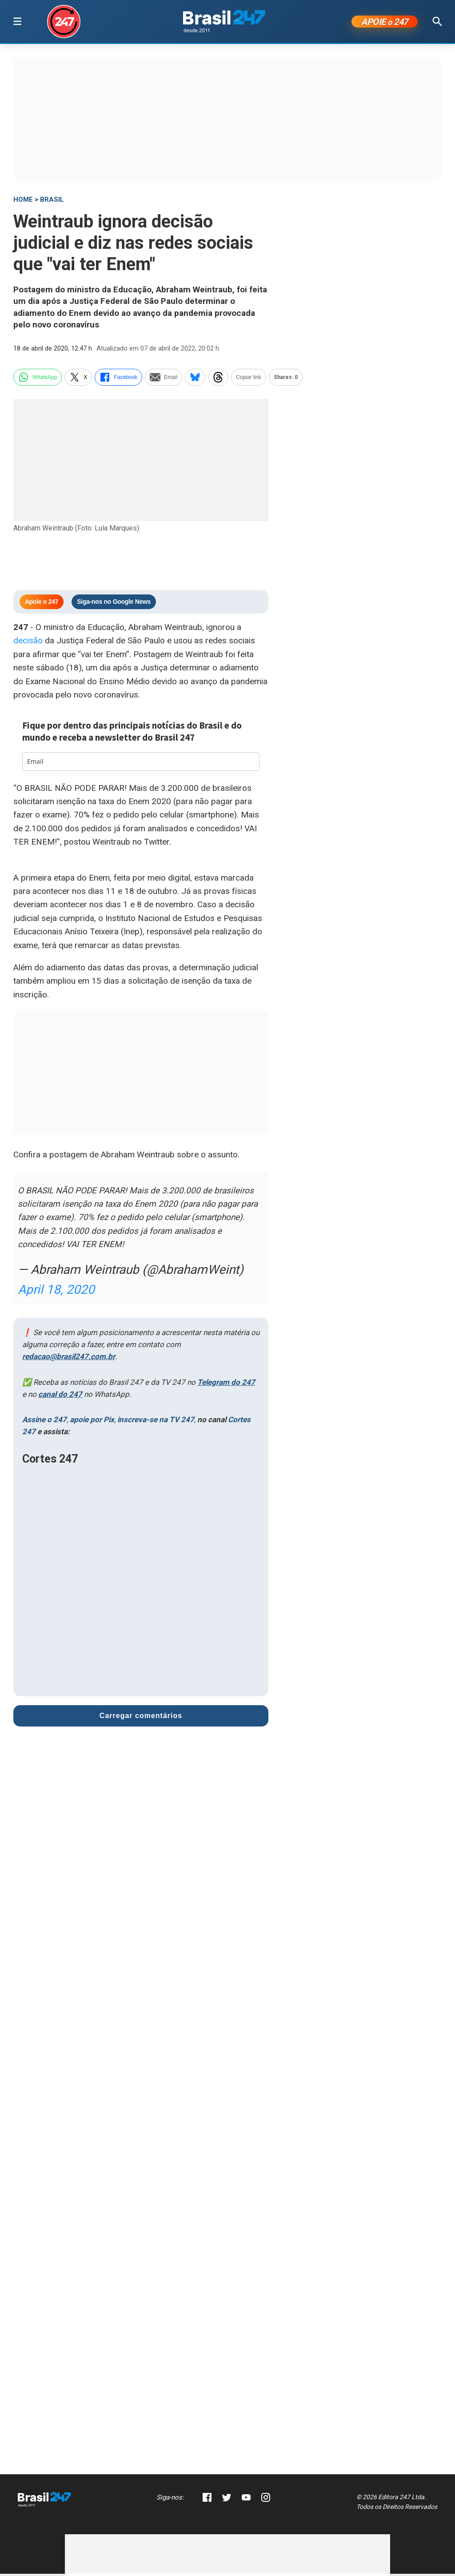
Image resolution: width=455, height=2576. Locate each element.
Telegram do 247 (226, 1384)
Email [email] (163, 379)
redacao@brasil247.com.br (68, 1358)
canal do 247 (60, 1396)
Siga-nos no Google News (114, 603)
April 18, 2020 (56, 1291)
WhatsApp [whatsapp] (37, 379)
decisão (28, 643)
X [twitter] (78, 379)
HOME (23, 201)
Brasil (52, 201)
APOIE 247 (384, 22)
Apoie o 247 (41, 603)
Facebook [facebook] (118, 379)
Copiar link (248, 379)
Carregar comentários (141, 1717)
